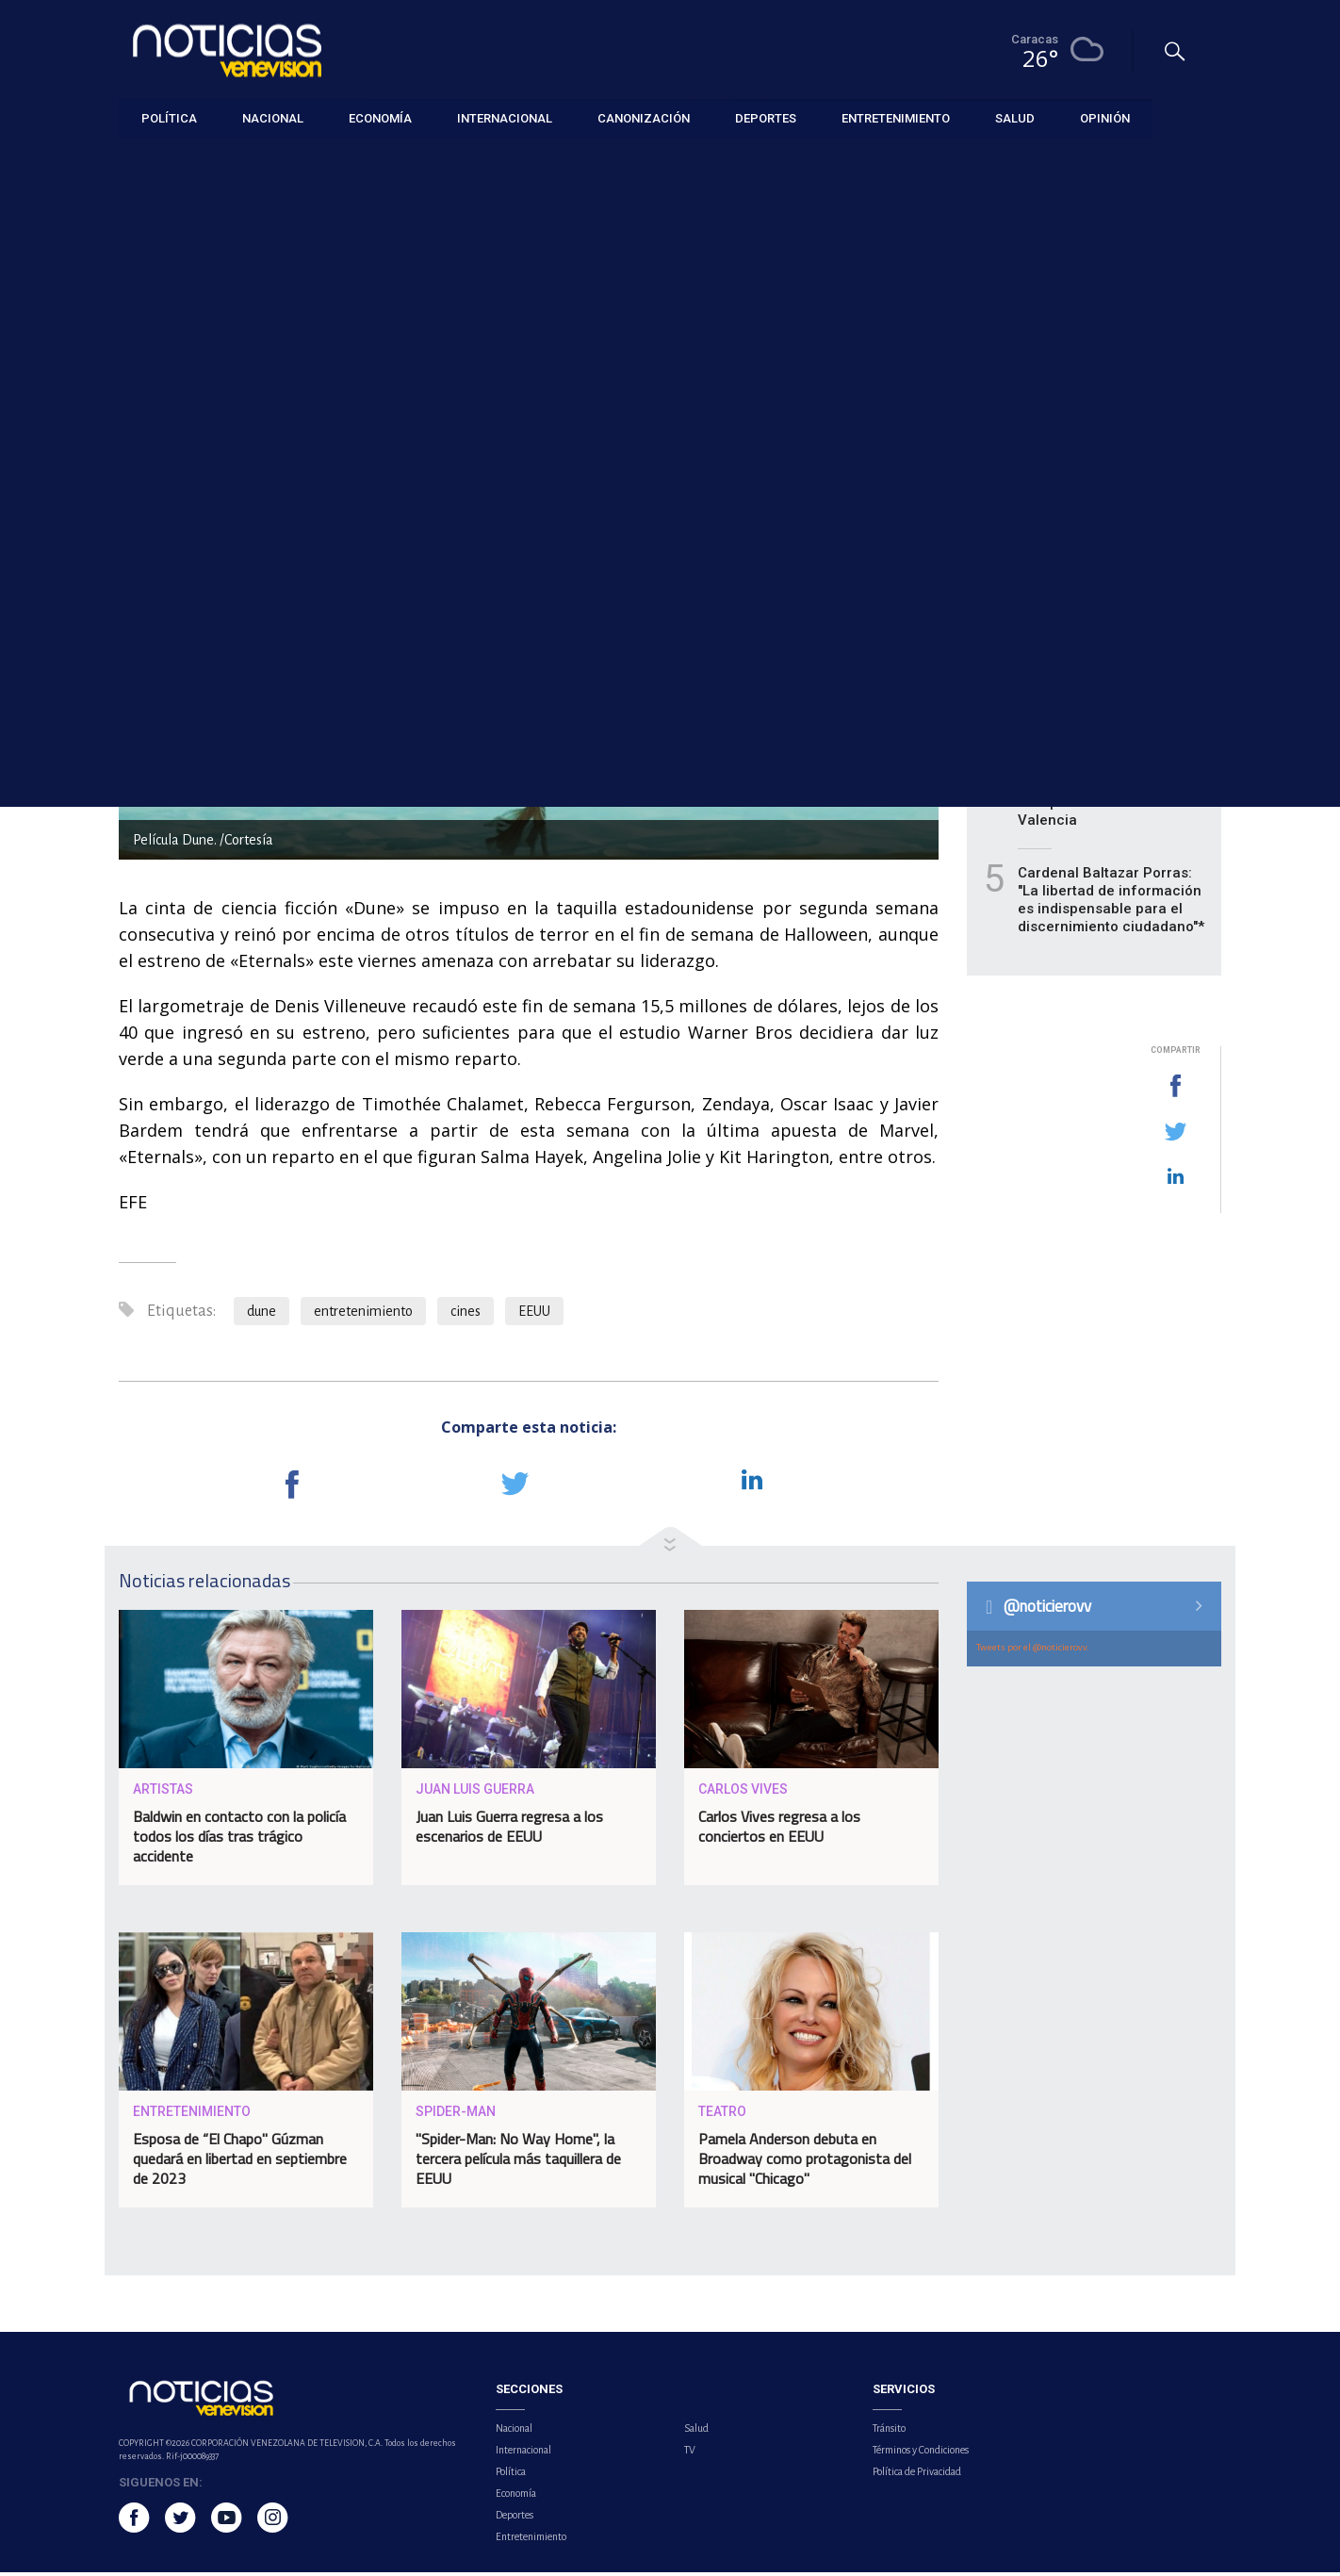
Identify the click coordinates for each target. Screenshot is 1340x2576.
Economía (516, 2496)
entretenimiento (363, 1315)
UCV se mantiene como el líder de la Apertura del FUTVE (1104, 469)
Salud (696, 2431)
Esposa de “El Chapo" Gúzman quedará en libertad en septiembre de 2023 (240, 2163)
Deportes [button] (765, 117)
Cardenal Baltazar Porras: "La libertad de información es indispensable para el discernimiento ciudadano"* (1111, 904)
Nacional (514, 2431)
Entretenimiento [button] (896, 117)
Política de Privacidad (917, 2475)
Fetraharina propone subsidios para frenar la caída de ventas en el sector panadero (1113, 567)
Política (511, 2475)
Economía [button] (380, 117)
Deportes (514, 2518)
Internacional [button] (504, 117)
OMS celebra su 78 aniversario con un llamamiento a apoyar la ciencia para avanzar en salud (1099, 682)
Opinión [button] (1105, 117)
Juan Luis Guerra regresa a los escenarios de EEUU (509, 1831)
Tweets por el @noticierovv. (1032, 1651)
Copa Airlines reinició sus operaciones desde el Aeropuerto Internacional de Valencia (1113, 798)
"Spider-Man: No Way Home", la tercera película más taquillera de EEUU (518, 2163)
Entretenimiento (163, 162)
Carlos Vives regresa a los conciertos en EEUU (779, 1831)
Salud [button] (1015, 117)
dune (261, 1315)
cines (465, 1315)
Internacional (523, 2453)
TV (689, 2453)
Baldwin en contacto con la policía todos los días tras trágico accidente (239, 1841)
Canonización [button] (643, 117)
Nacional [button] (272, 117)
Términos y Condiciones (921, 2453)
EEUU (534, 1315)
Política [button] (169, 117)
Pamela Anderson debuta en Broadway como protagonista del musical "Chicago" (804, 2163)
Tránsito (889, 2431)
